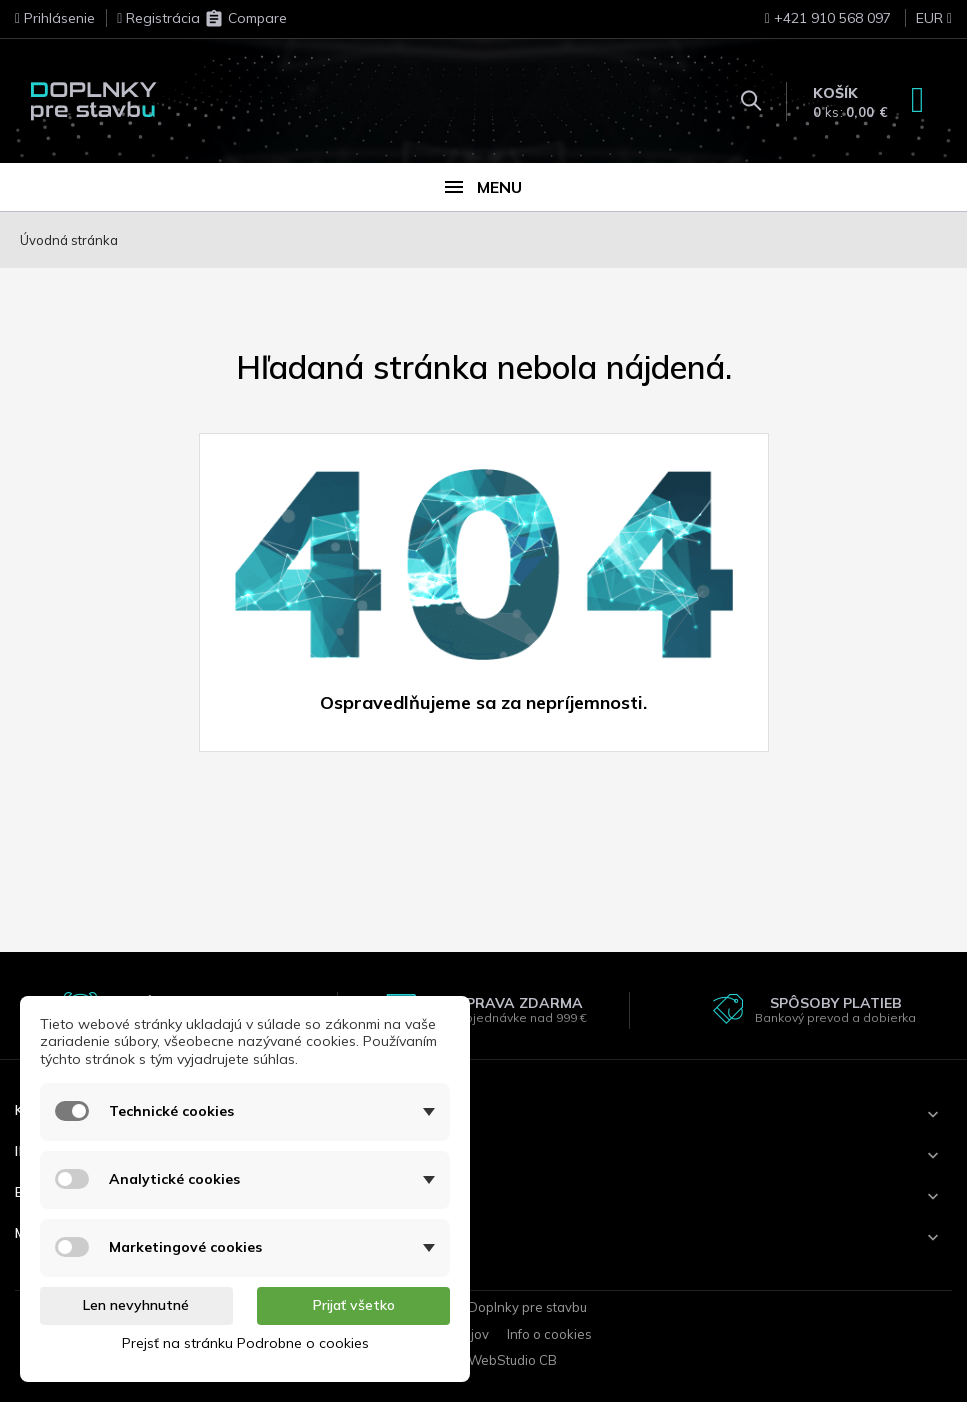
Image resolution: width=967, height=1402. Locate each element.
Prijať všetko (354, 1305)
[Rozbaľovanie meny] (923, 24)
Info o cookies (549, 1334)
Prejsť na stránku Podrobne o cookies (245, 1343)
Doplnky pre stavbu (527, 1307)
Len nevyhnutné (136, 1305)
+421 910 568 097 (828, 18)
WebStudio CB (512, 1360)
